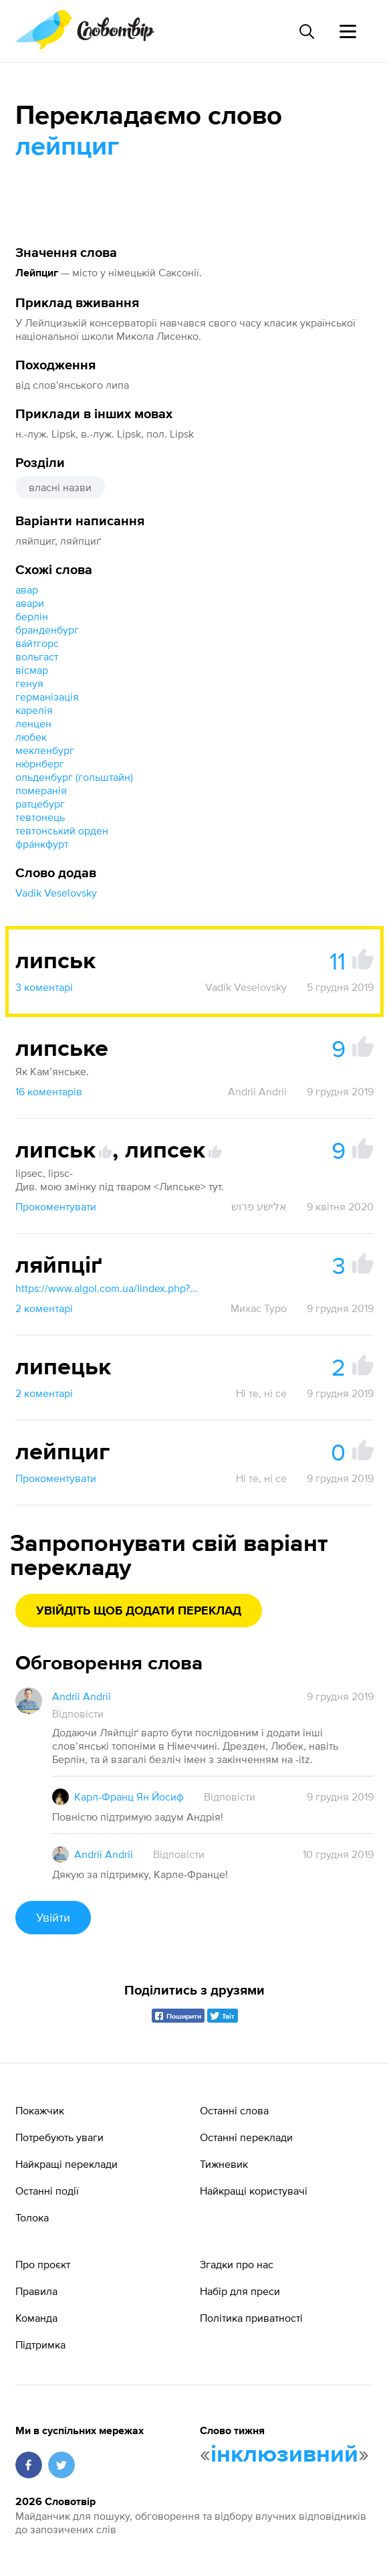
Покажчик (39, 2110)
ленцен (33, 723)
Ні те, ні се (261, 1393)
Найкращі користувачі (253, 2191)
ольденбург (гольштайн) (74, 777)
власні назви (60, 487)
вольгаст (36, 656)
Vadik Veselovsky (56, 893)
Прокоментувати (55, 1206)
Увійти (53, 1917)
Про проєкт (42, 2264)
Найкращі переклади (66, 2164)
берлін (31, 616)
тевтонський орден (61, 830)
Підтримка (40, 2344)
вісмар (31, 670)
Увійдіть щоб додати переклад (138, 1611)
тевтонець (40, 817)
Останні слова (234, 2110)
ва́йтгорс (37, 643)
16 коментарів (48, 1091)
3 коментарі (44, 987)
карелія (34, 710)
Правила (36, 2291)
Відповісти (78, 1714)
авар (26, 589)
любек (31, 737)
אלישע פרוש (259, 1206)
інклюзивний (284, 2455)
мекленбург (44, 750)
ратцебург (40, 804)
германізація (47, 697)
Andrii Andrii (257, 1091)
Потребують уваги (59, 2137)
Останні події (47, 2191)
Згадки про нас (236, 2264)
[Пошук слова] (306, 31)
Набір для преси (240, 2291)
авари (29, 603)
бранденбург (47, 630)
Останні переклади (246, 2137)
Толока (32, 2217)
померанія (41, 790)
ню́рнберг (39, 763)
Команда (36, 2318)
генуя (29, 683)
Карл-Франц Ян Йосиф (129, 1796)
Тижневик (224, 2164)
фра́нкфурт (41, 844)
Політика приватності (251, 2318)
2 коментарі (44, 1308)
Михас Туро (259, 1308)
